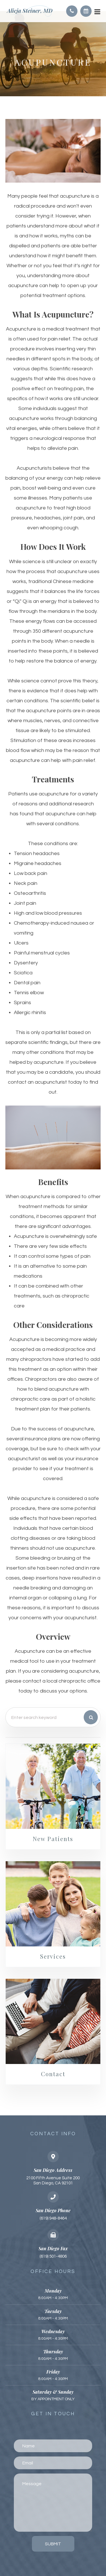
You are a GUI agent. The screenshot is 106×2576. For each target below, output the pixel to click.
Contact (53, 2074)
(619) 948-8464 (53, 2218)
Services (53, 1956)
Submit (53, 2544)
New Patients (53, 1838)
